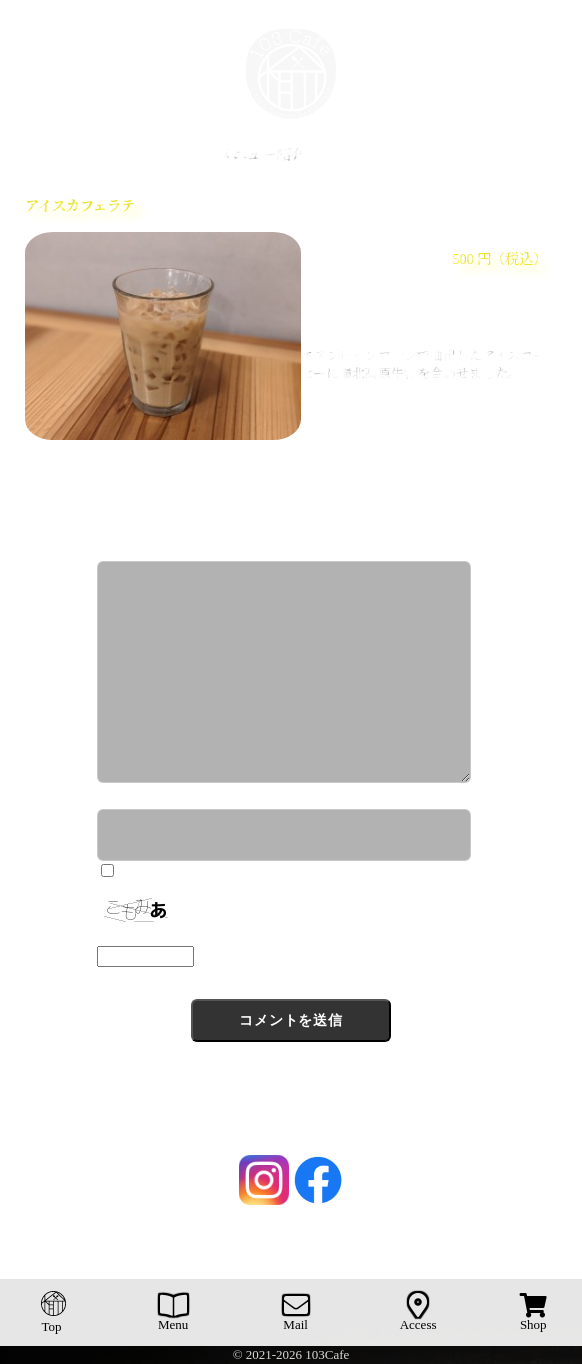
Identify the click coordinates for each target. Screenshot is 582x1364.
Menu (173, 1312)
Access (418, 1312)
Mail (295, 1312)
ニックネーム (140, 798)
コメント (126, 551)
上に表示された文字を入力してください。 (220, 935)
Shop (533, 1312)
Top (54, 1312)
